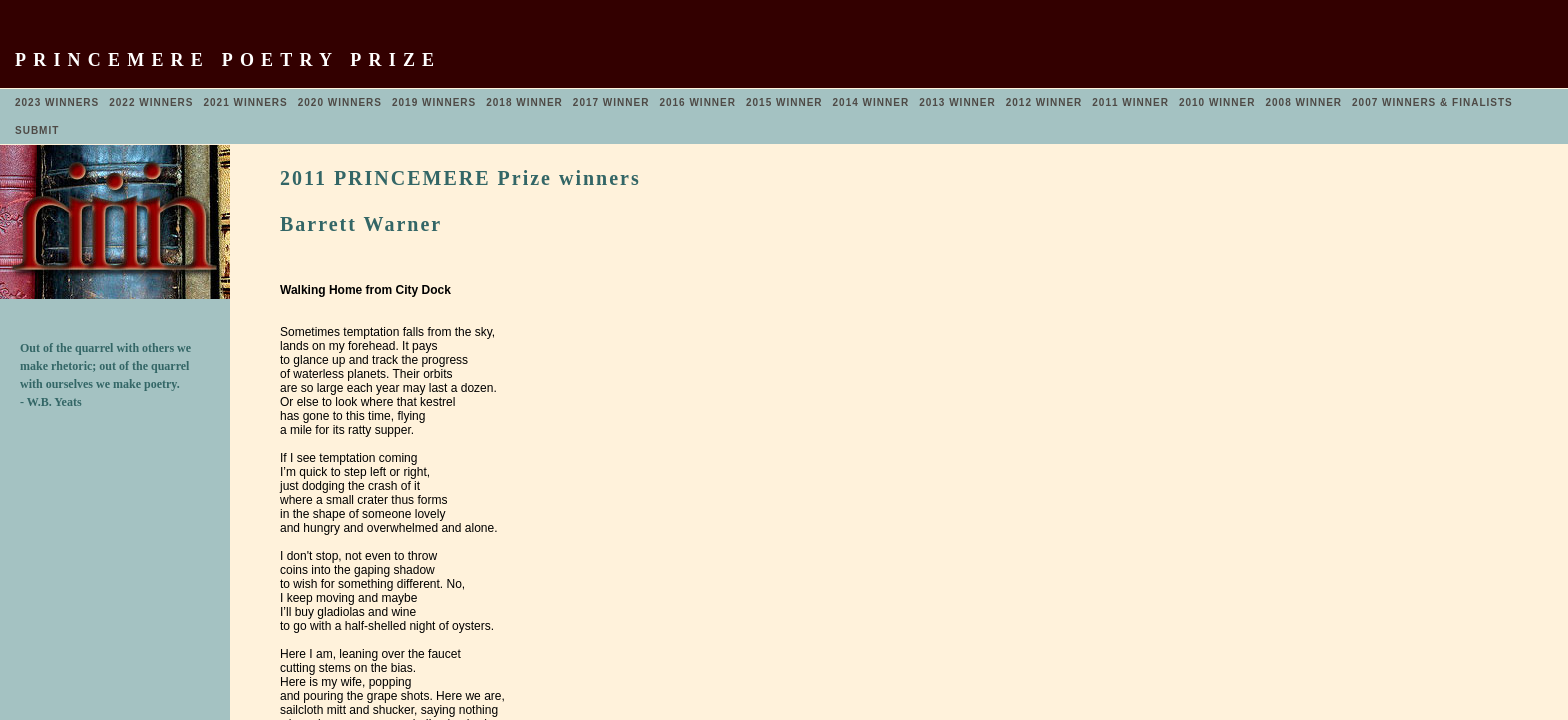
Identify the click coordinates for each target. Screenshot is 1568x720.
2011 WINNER (1130, 102)
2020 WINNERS (340, 102)
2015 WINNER (784, 102)
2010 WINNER (1217, 102)
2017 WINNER (611, 102)
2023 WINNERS (57, 102)
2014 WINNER (871, 102)
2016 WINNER (697, 102)
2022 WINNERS (151, 102)
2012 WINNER (1044, 102)
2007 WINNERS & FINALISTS (1432, 102)
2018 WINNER (524, 102)
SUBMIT (37, 130)
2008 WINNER (1303, 102)
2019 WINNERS (434, 102)
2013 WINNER (957, 102)
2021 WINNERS (246, 102)
